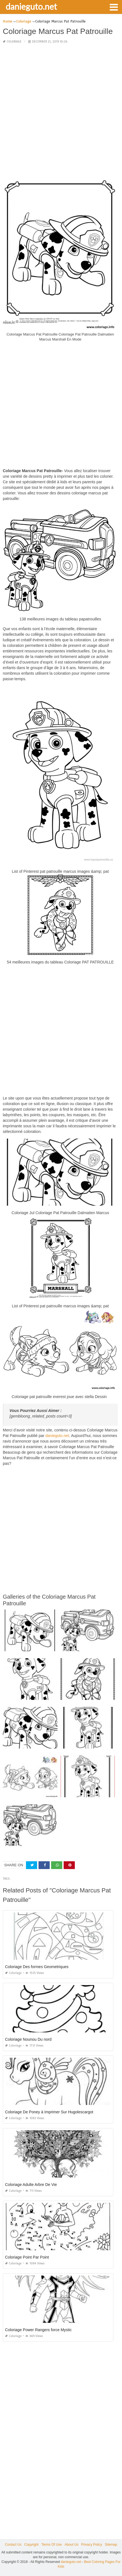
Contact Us (13, 2545)
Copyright (31, 2545)
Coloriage (14, 41)
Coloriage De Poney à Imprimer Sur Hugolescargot (49, 2112)
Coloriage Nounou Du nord (28, 2039)
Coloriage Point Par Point (27, 2257)
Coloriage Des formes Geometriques (36, 1966)
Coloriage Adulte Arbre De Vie (31, 2184)
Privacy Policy (91, 2545)
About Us (71, 2545)
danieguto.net (31, 6)
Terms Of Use (51, 2545)
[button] (113, 6)
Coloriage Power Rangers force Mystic (38, 2330)
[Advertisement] (61, 109)
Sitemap (111, 2545)
